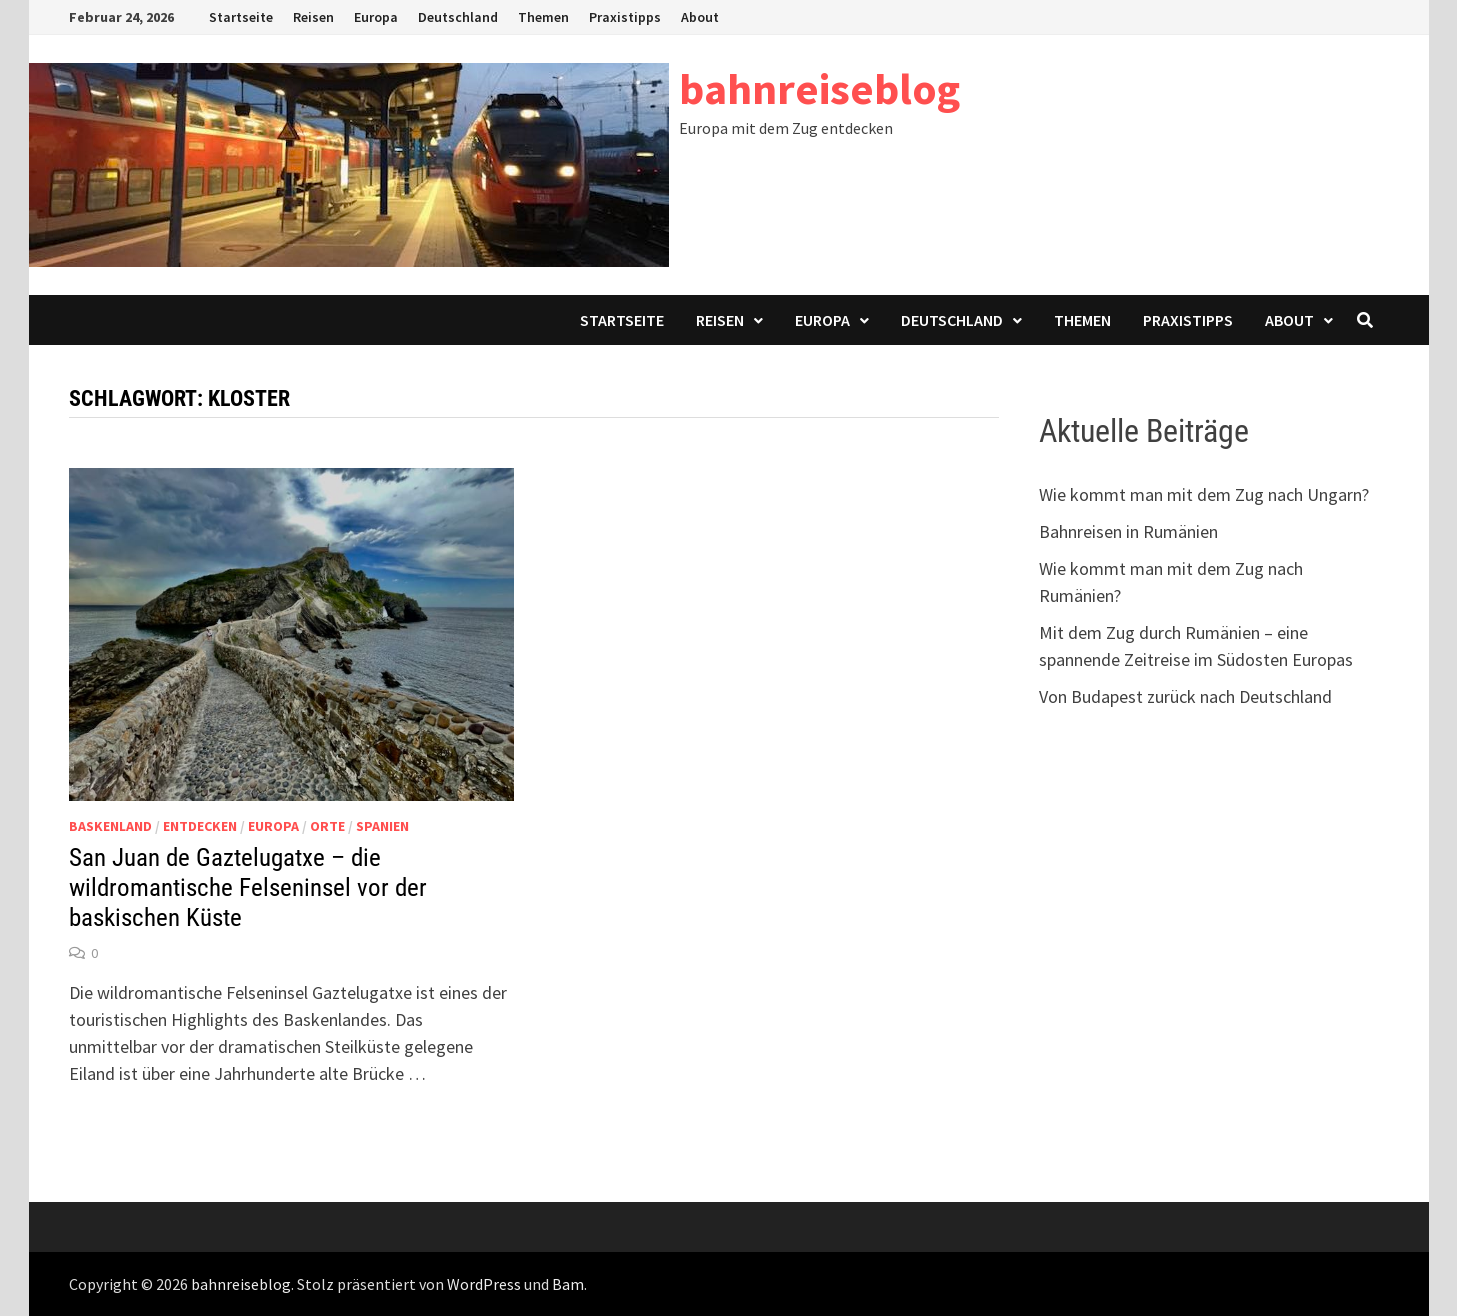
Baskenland (110, 826)
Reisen (313, 17)
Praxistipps (625, 17)
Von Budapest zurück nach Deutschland (1185, 696)
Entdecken (200, 826)
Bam (568, 1284)
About (700, 17)
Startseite (241, 17)
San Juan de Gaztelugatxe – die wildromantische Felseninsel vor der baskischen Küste (248, 887)
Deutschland (458, 17)
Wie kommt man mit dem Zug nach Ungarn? (1204, 494)
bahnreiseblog (819, 88)
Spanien (382, 826)
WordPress (484, 1284)
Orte (327, 826)
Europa (376, 17)
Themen (543, 17)
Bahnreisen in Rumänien (1128, 531)
